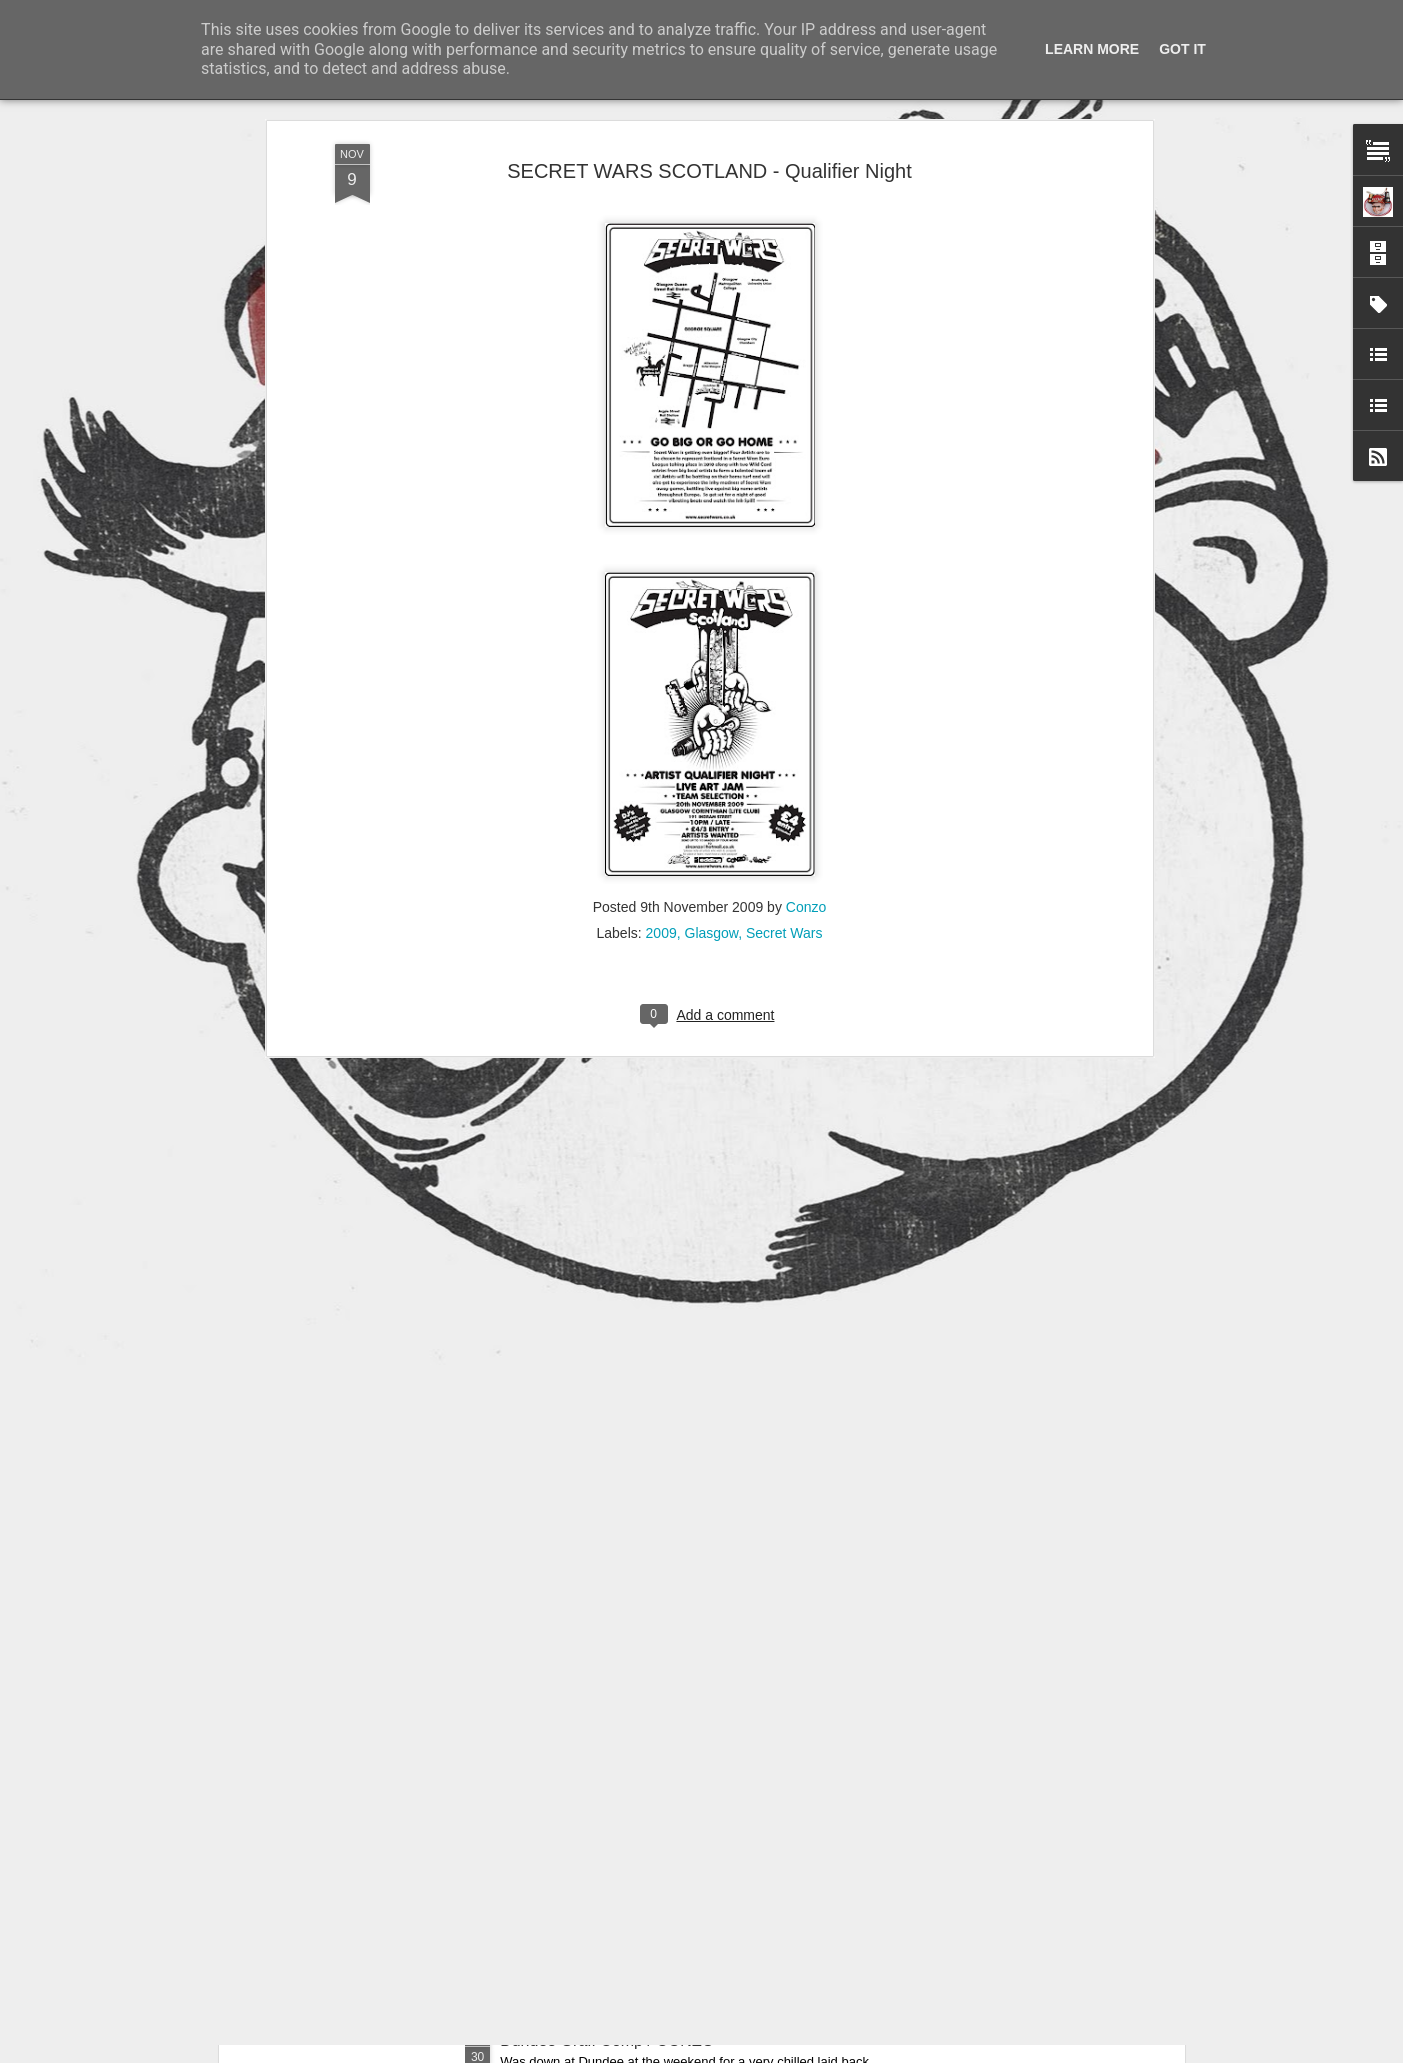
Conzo (806, 657)
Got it (1182, 49)
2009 (661, 683)
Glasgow (712, 683)
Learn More (1092, 49)
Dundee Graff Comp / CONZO (607, 2040)
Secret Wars (784, 683)
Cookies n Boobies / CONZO (602, 1813)
